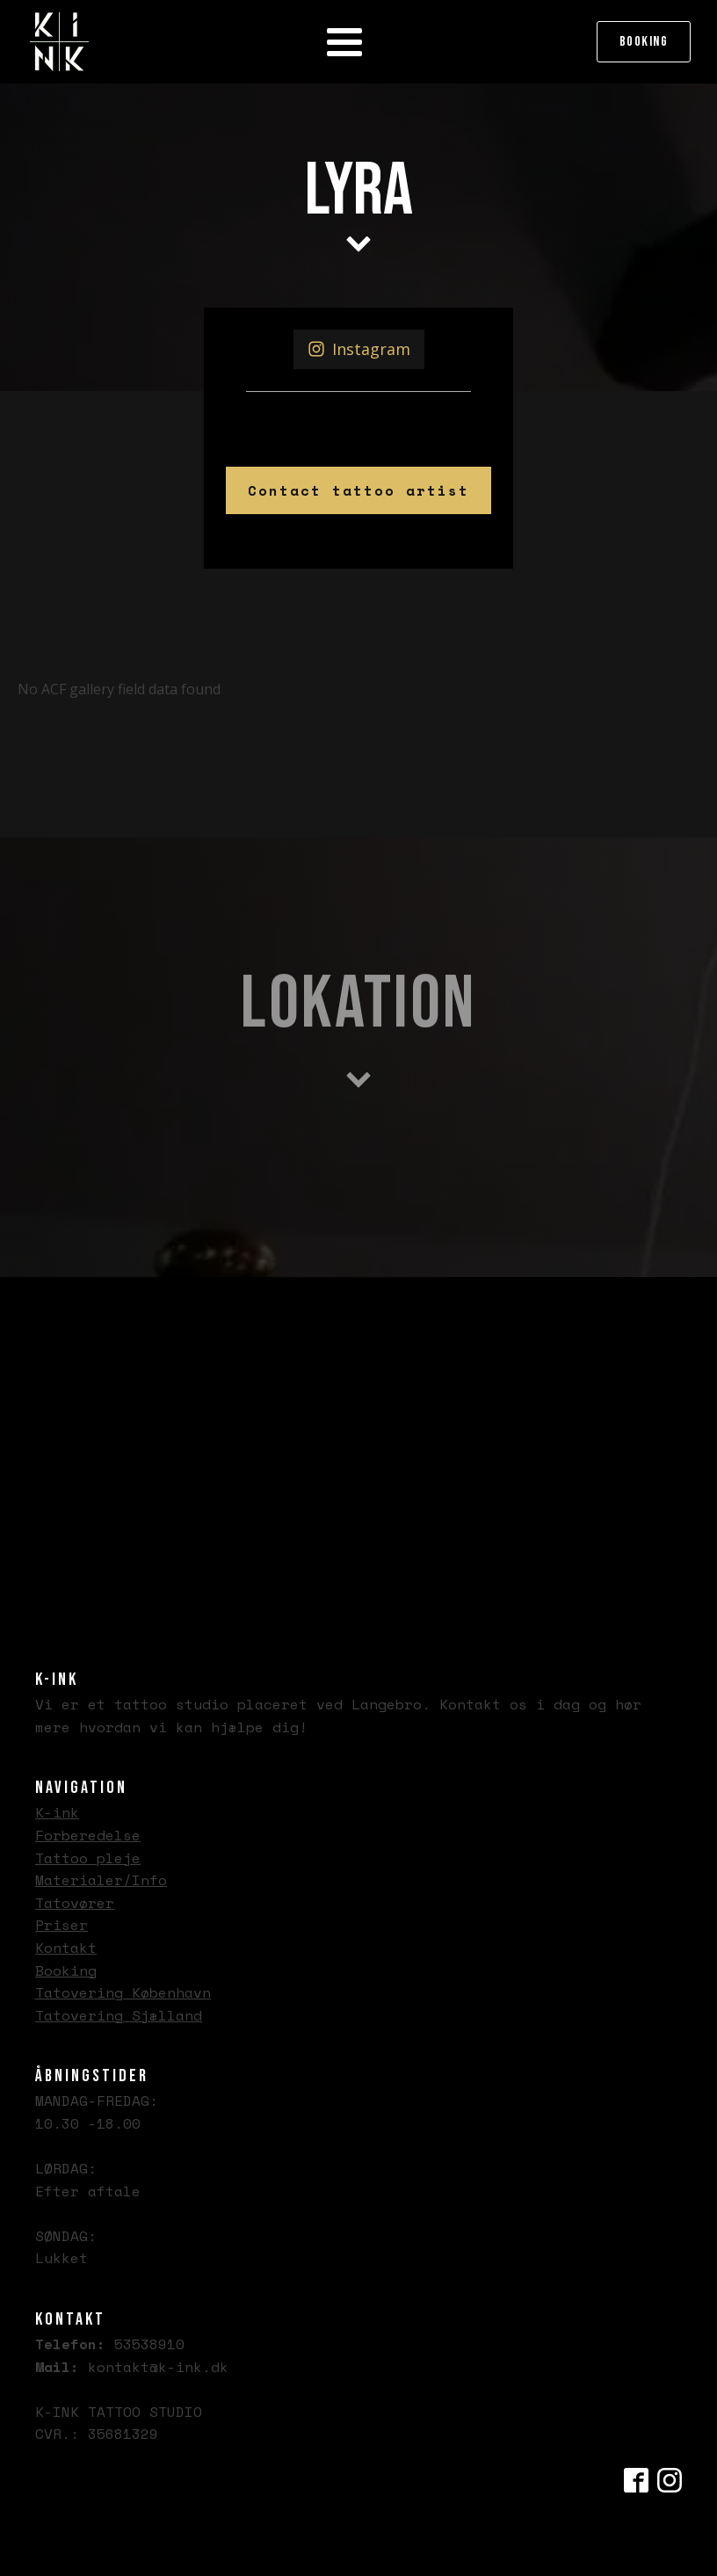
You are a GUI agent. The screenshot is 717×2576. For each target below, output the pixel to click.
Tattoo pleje (88, 1858)
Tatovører (74, 1902)
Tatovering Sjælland (118, 2015)
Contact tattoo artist (358, 490)
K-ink (57, 1812)
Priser (61, 1924)
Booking (644, 41)
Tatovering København (123, 1992)
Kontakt (66, 1947)
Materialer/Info (101, 1879)
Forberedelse (88, 1835)
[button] (358, 349)
